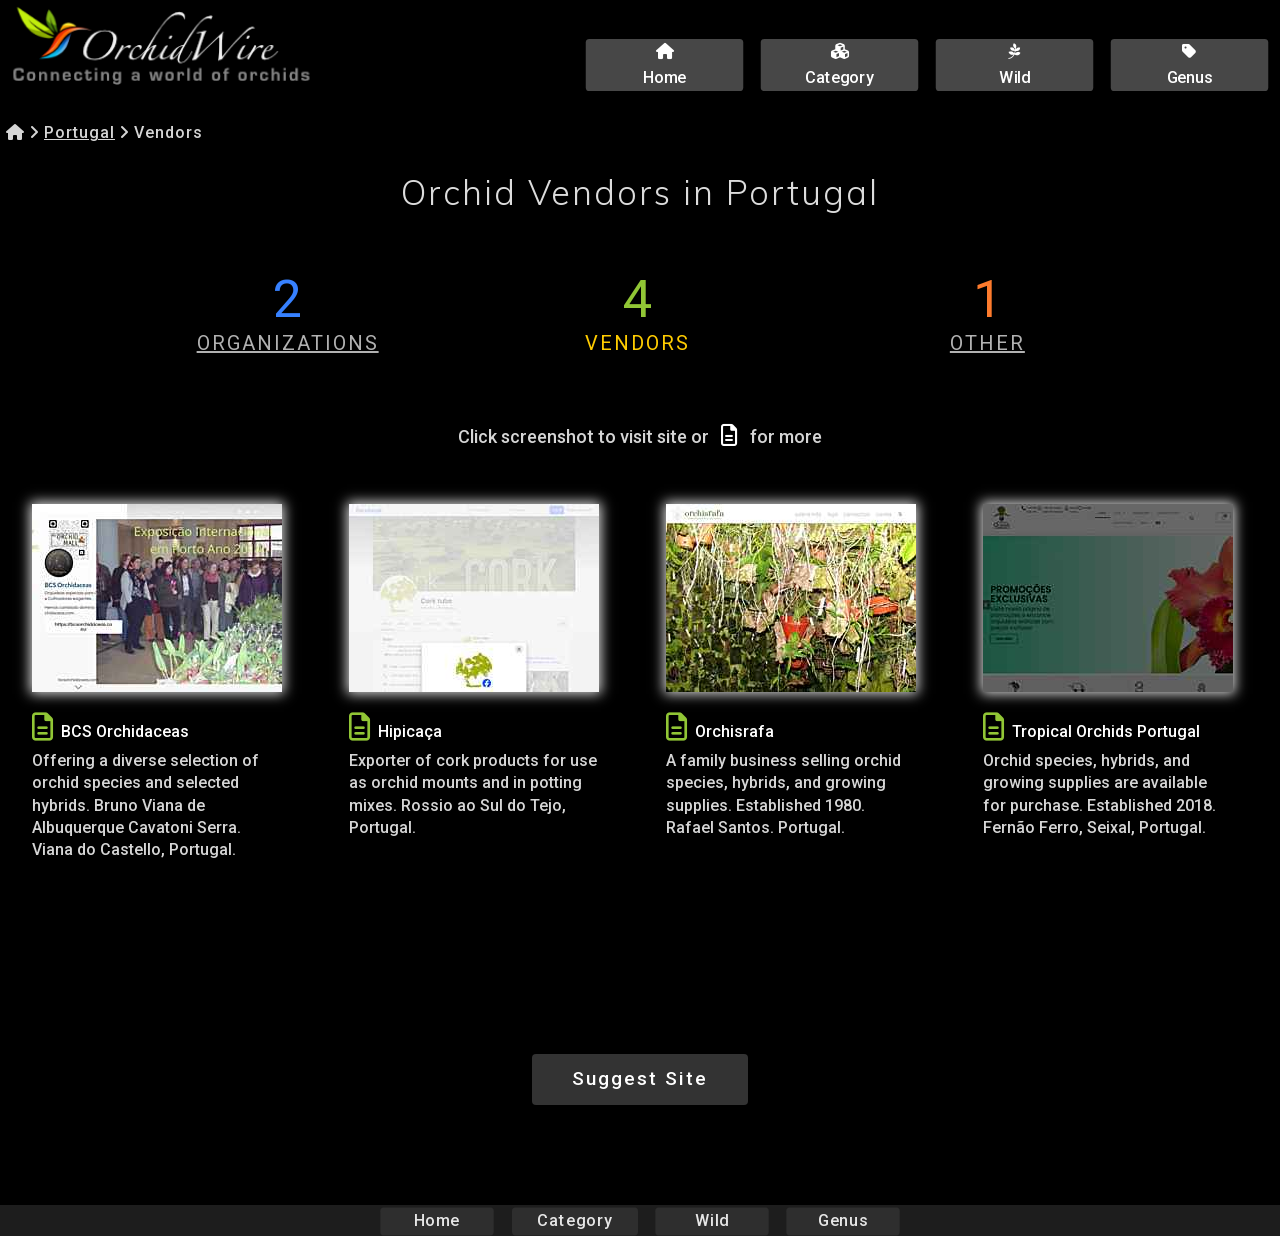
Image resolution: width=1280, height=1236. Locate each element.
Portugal (79, 132)
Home (437, 1220)
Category (575, 1220)
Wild (712, 1220)
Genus (842, 1220)
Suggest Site (640, 1078)
